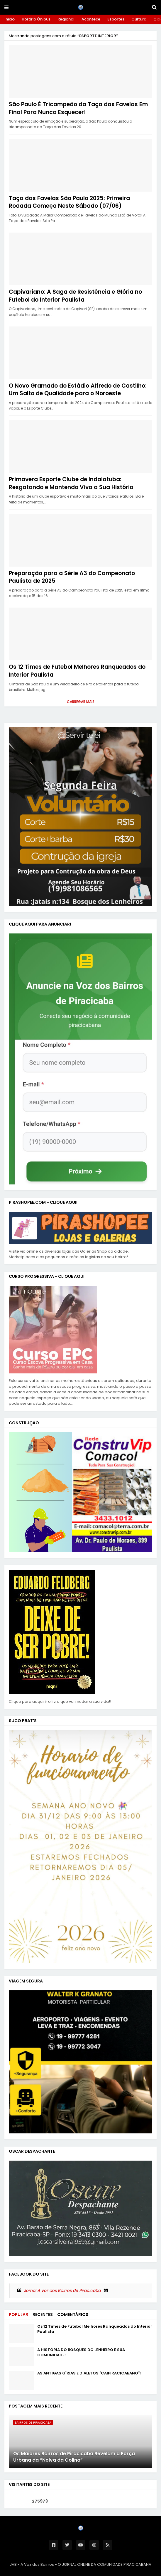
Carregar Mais (80, 701)
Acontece (91, 19)
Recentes (43, 2314)
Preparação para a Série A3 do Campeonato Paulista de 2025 (72, 577)
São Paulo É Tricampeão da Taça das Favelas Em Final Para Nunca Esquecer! (78, 108)
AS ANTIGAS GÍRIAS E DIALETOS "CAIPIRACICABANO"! (89, 2373)
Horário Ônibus (36, 19)
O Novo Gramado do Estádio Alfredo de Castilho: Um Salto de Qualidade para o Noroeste (78, 390)
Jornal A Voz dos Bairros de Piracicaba (62, 2290)
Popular (18, 2314)
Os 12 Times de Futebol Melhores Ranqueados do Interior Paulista (77, 671)
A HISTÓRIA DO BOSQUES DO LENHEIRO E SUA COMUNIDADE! (81, 2352)
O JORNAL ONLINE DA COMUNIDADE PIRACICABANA (104, 2564)
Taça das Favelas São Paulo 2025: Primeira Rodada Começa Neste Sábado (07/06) (69, 202)
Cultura (138, 19)
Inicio (9, 19)
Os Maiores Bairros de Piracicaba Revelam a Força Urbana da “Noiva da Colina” (74, 2457)
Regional (65, 19)
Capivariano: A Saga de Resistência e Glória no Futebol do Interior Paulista (75, 296)
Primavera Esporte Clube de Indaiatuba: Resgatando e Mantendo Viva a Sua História (71, 483)
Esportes (115, 19)
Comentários (72, 2314)
